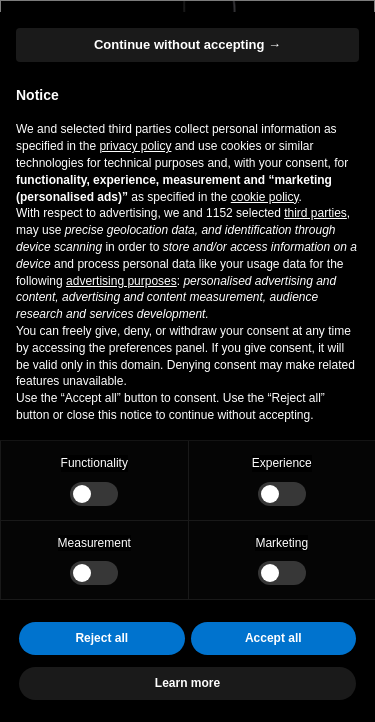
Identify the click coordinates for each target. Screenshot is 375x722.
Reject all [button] (101, 638)
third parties (315, 213)
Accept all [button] (273, 638)
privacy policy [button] (135, 146)
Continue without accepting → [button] (187, 44)
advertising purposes (121, 281)
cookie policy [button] (265, 197)
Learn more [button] (187, 683)
